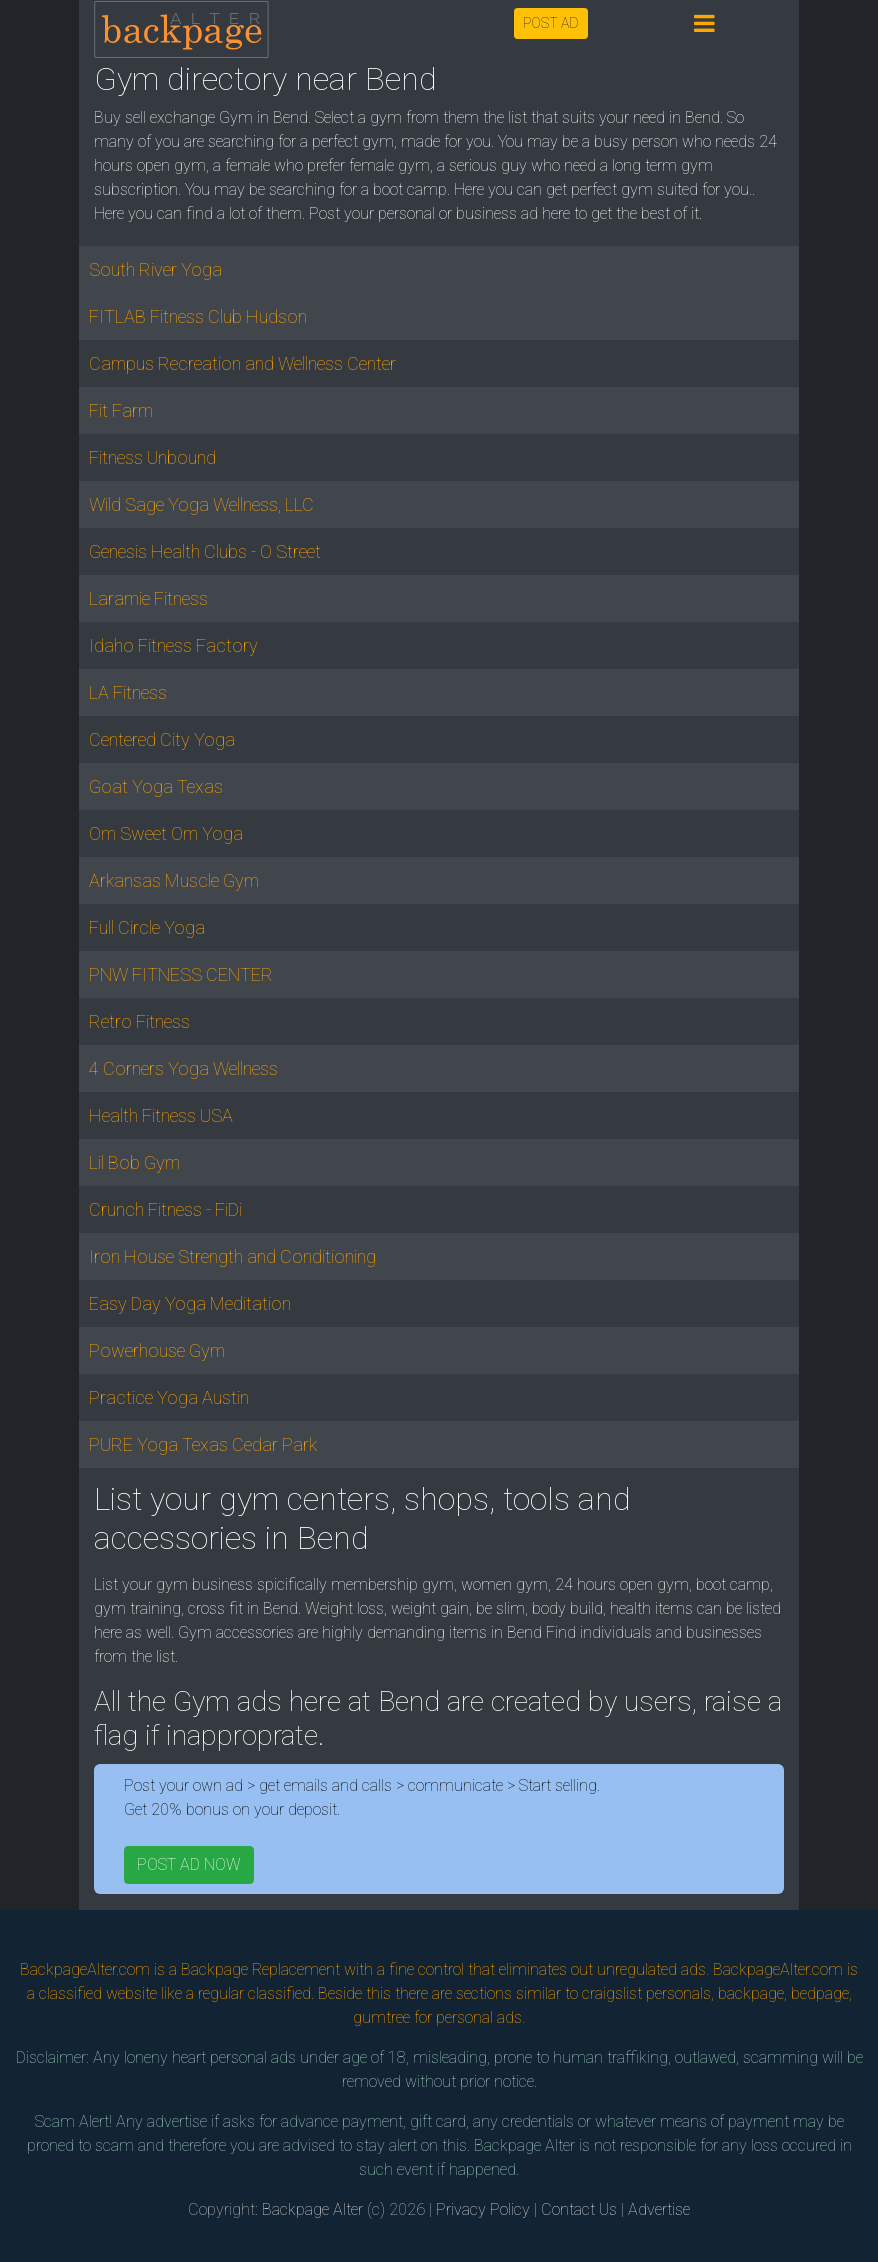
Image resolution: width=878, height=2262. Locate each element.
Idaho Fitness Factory (173, 645)
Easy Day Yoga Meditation (190, 1303)
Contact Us (579, 2209)
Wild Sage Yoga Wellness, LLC (201, 504)
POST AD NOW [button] (189, 1864)
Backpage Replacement (260, 1969)
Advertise (659, 2209)
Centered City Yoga (162, 739)
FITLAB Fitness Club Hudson (198, 316)
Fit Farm (121, 410)
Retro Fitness (139, 1021)
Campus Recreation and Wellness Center (242, 363)
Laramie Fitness (148, 598)
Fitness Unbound (152, 457)
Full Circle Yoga (147, 927)
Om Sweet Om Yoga (166, 833)
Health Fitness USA (161, 1115)
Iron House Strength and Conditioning (232, 1256)
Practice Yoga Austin (169, 1397)
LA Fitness (128, 692)
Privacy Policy (483, 2209)
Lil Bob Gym (134, 1162)
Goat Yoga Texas (156, 786)
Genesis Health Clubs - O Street (205, 551)
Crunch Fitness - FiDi (165, 1209)
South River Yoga (155, 269)
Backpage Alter (312, 2209)
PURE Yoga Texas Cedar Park (203, 1444)
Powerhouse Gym (157, 1350)
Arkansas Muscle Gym (174, 880)
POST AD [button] (551, 23)
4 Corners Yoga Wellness (183, 1068)
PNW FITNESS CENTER (181, 974)
